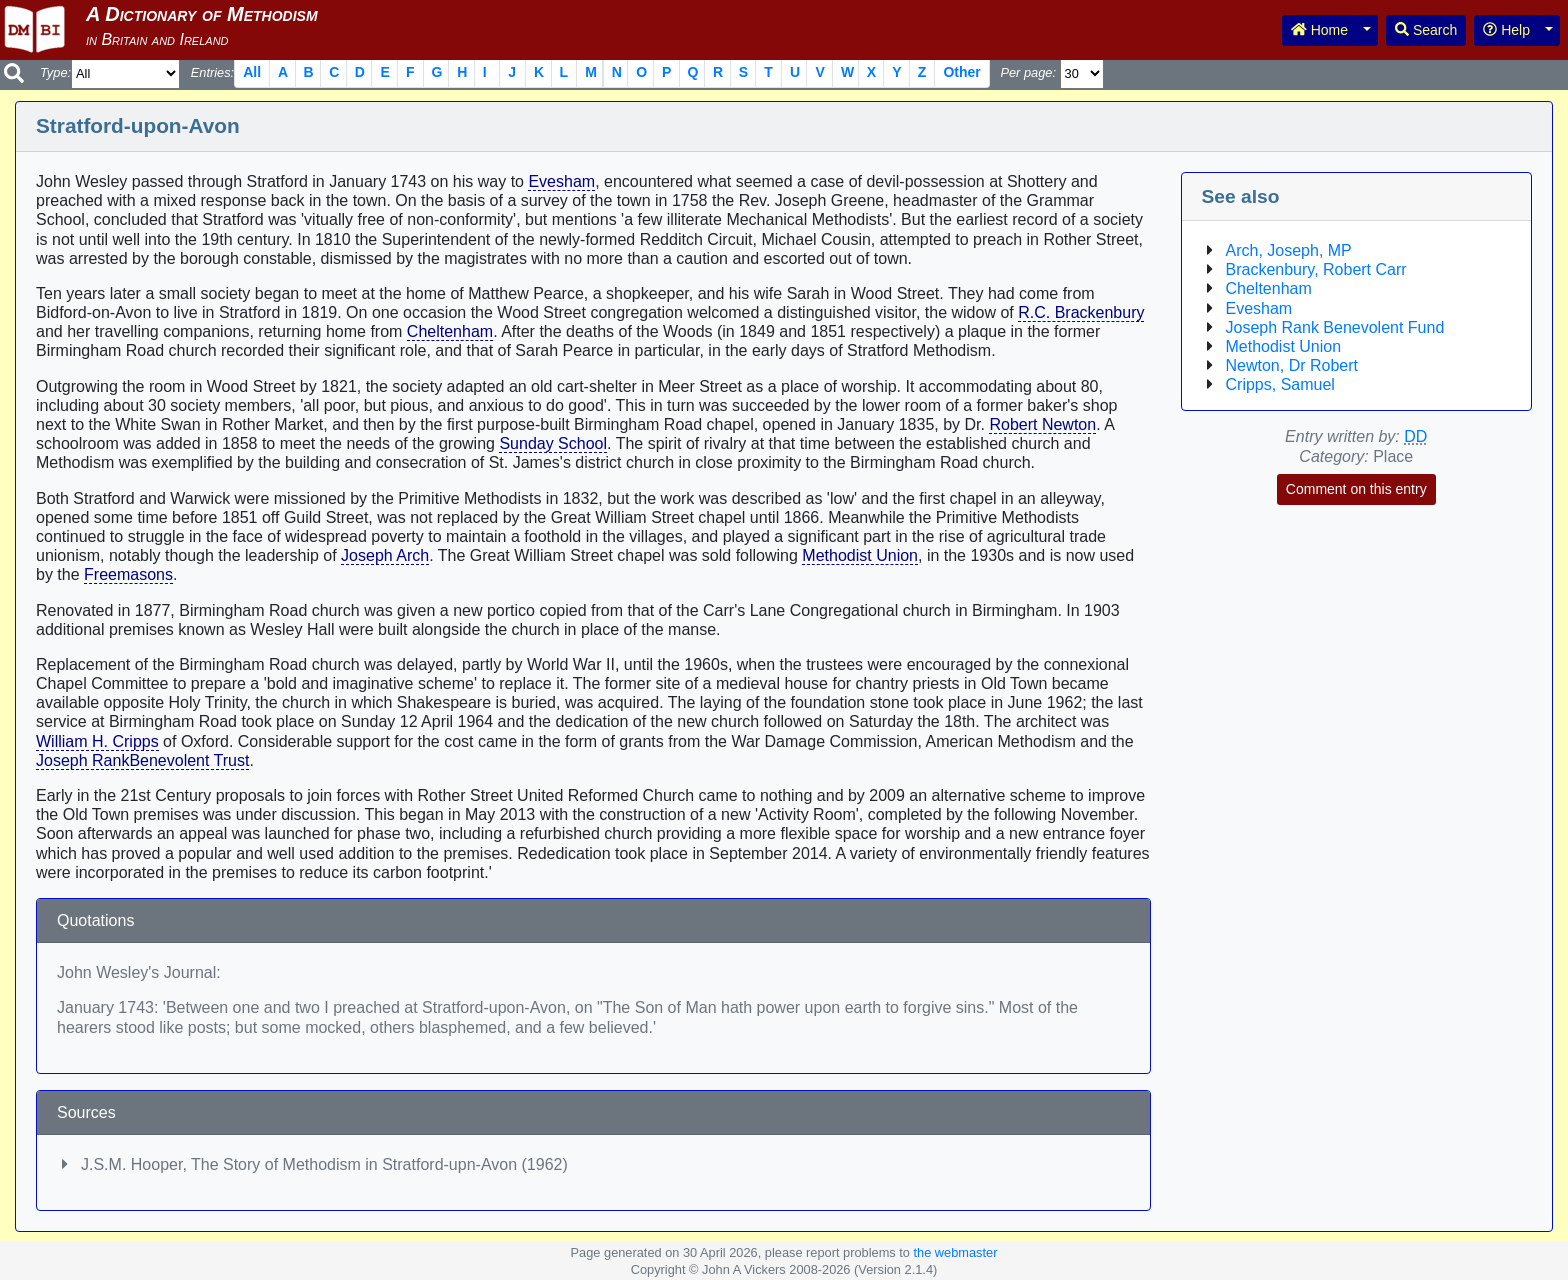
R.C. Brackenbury (1081, 312)
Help (1506, 30)
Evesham (561, 181)
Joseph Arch (385, 555)
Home (1319, 30)
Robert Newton (1042, 424)
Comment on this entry (1356, 489)
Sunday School (553, 443)
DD (1415, 436)
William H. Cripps (97, 741)
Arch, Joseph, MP (1289, 250)
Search (1426, 30)
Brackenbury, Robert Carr (1316, 269)
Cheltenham (450, 331)
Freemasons (128, 574)
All (252, 72)
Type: (55, 72)
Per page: (1028, 72)
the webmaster (955, 1252)
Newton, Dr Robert (1292, 365)
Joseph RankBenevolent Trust (142, 760)
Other (961, 72)
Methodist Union (860, 555)
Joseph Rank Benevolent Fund (1335, 327)
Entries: (212, 72)
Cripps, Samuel (1280, 384)
